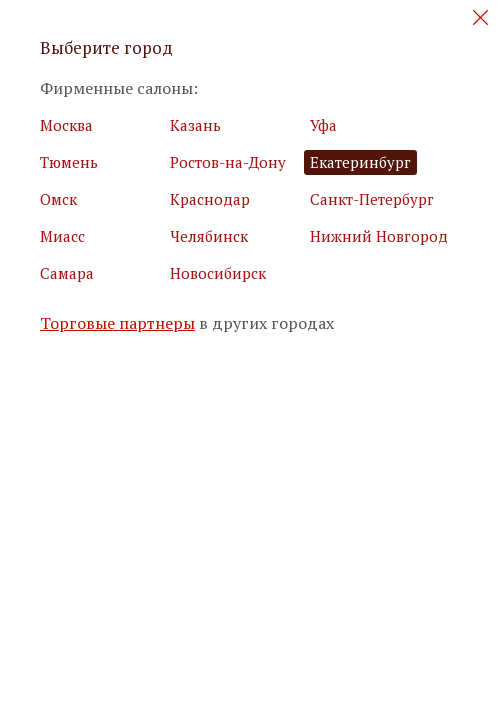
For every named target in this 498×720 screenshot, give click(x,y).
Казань (195, 125)
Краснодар (210, 199)
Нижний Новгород (379, 236)
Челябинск (209, 236)
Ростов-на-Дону (228, 162)
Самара (67, 273)
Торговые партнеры (117, 323)
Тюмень (69, 162)
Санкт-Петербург (372, 199)
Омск (58, 199)
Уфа (323, 125)
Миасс (62, 236)
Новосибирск (218, 273)
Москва (66, 125)
